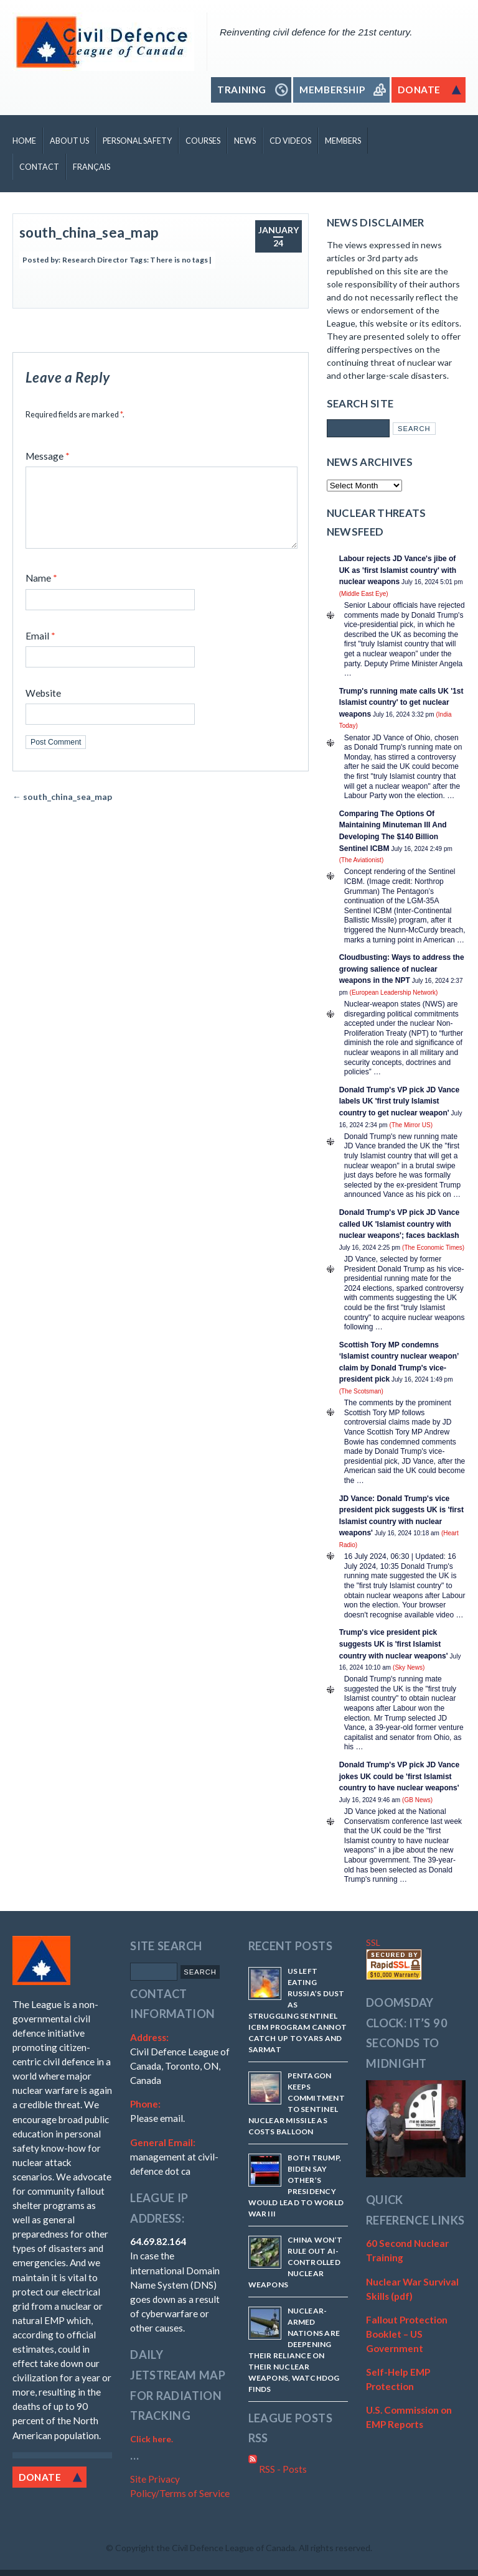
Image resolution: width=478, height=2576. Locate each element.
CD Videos (290, 141)
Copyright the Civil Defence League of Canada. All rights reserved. (243, 2547)
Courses (202, 141)
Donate (40, 2477)
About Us (69, 141)
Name (41, 592)
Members (343, 141)
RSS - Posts (277, 2469)
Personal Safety (137, 141)
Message (48, 456)
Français (91, 167)
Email (40, 650)
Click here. (151, 2439)
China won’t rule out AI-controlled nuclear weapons (295, 2262)
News (245, 141)
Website (43, 708)
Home (24, 141)
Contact (39, 167)
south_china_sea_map (89, 232)
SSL (373, 1942)
